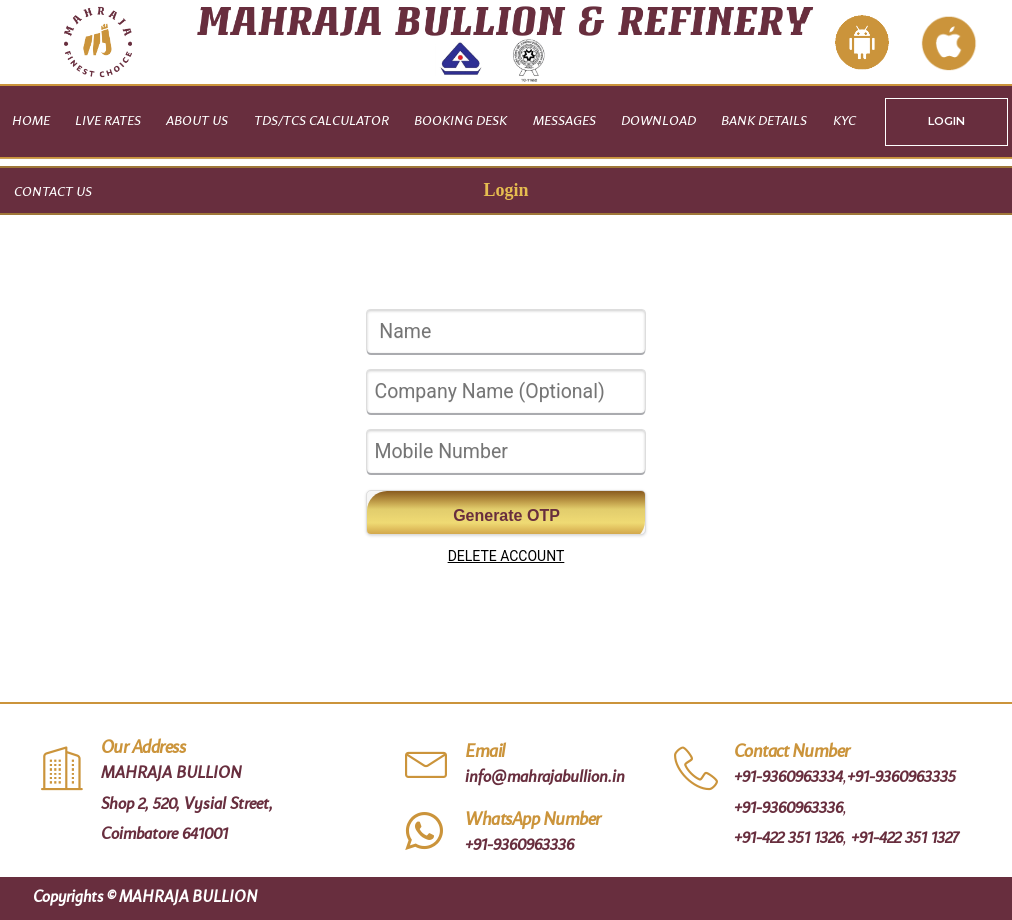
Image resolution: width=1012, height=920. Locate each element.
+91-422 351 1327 (905, 839)
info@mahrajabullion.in (545, 778)
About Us (197, 121)
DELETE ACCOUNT (506, 556)
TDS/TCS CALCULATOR (321, 121)
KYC (844, 121)
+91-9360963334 (788, 778)
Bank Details (764, 121)
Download (658, 121)
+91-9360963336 (519, 846)
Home (31, 121)
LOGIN (946, 121)
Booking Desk (460, 121)
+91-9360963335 (901, 778)
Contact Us (53, 192)
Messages (564, 121)
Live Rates (108, 121)
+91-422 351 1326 (788, 839)
